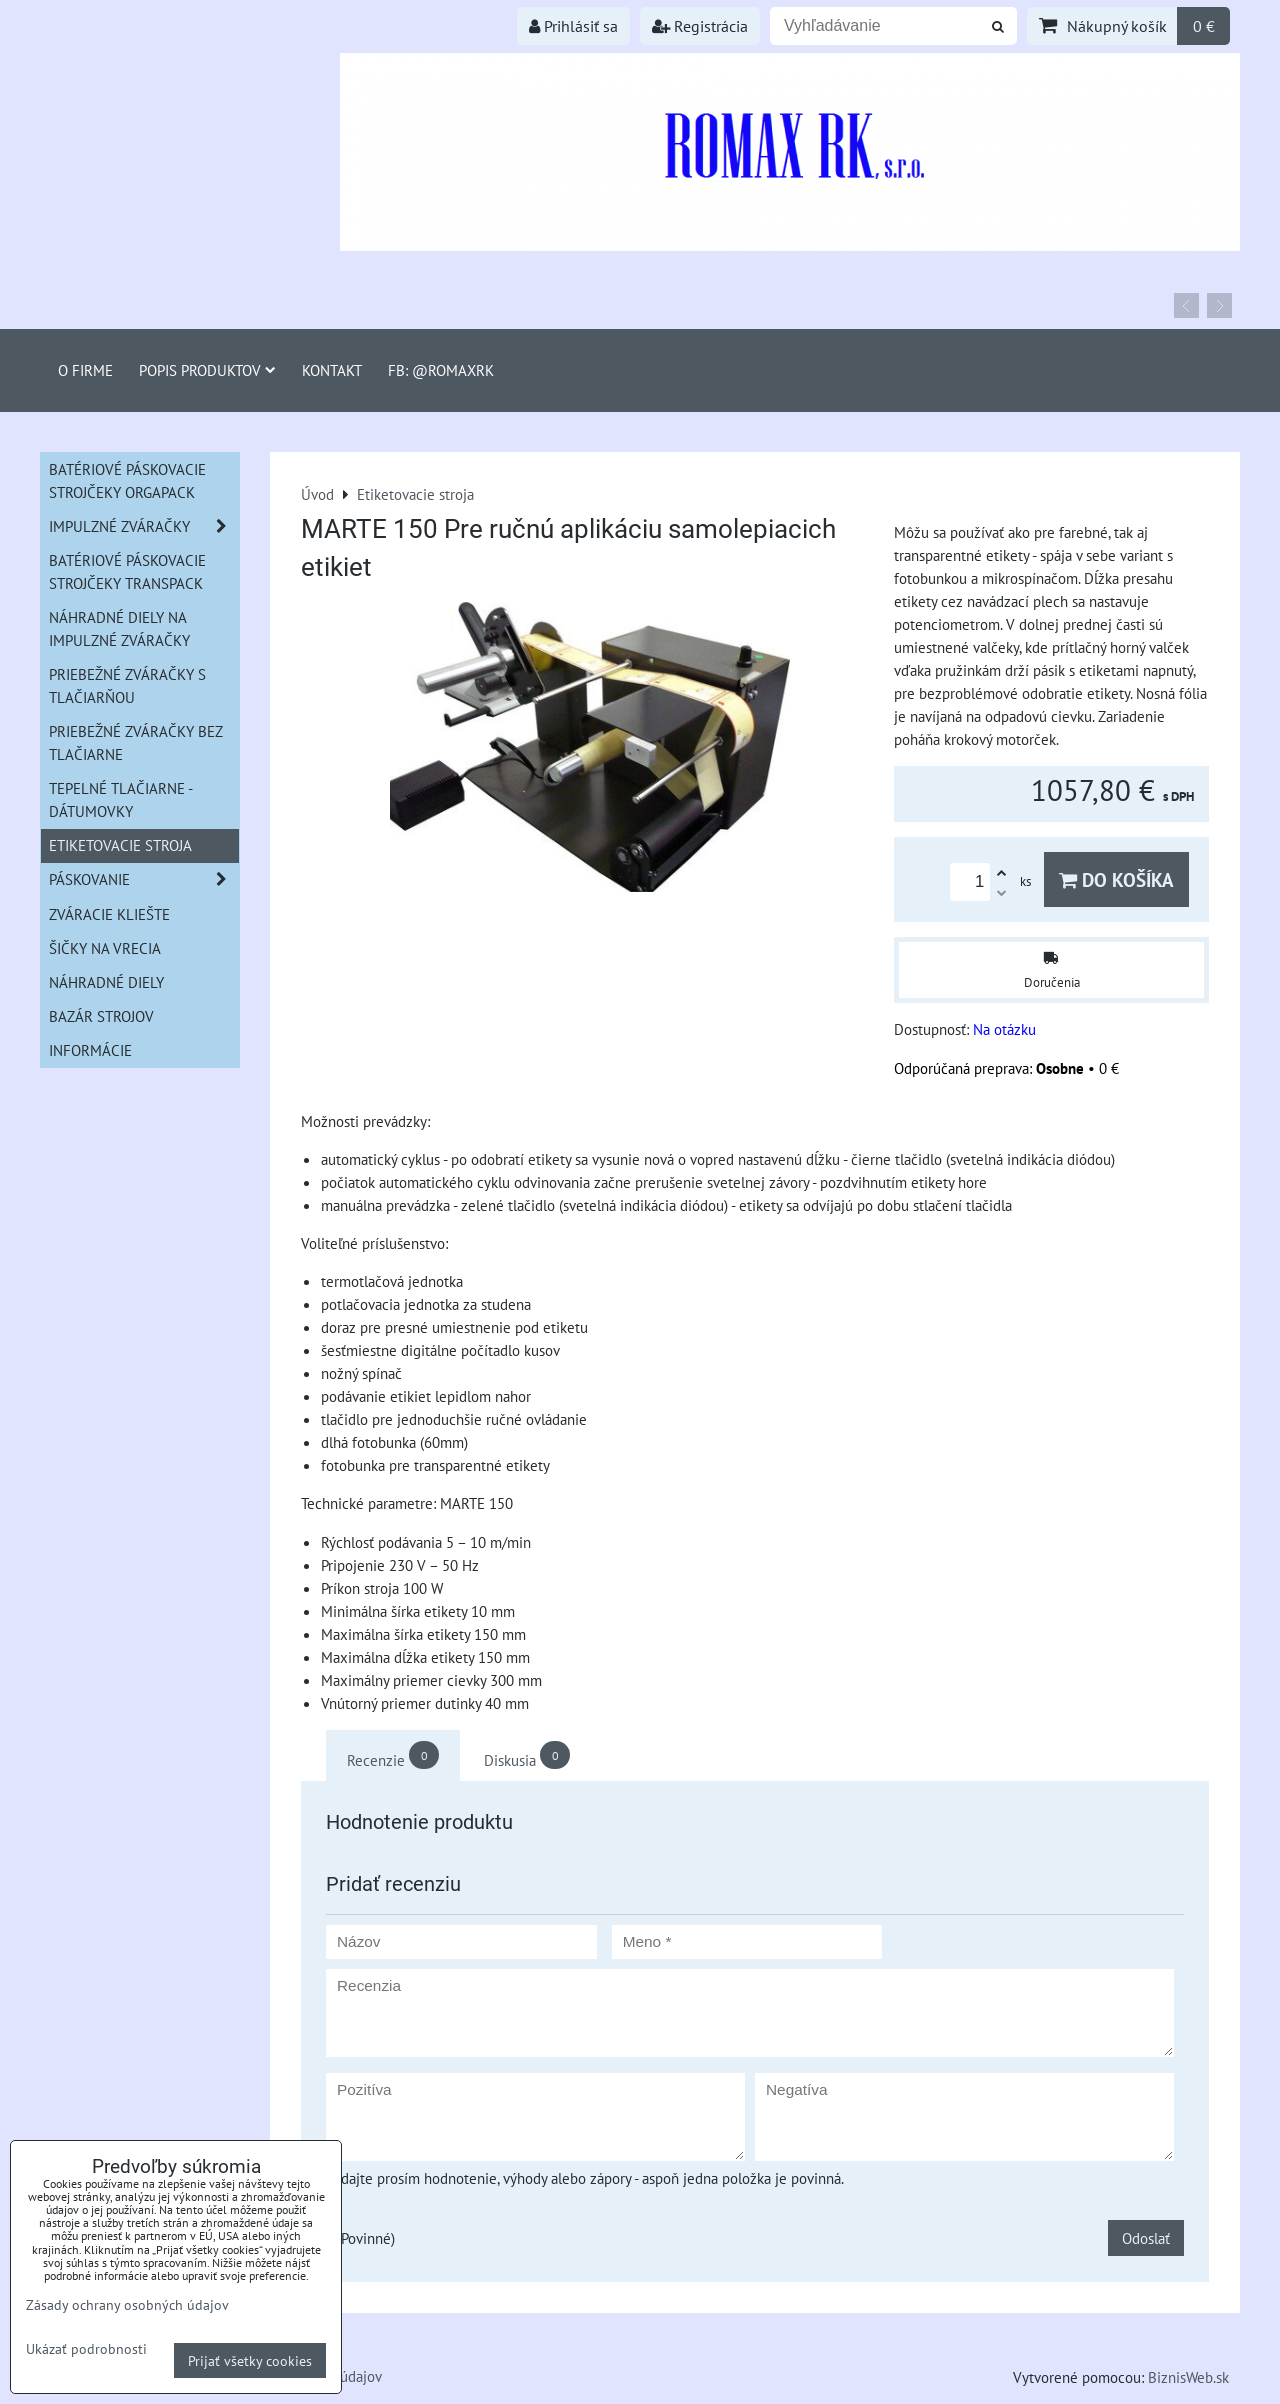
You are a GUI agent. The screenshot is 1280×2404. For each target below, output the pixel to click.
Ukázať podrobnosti (86, 2349)
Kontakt (332, 370)
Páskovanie (144, 879)
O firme (85, 370)
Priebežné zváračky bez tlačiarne (136, 742)
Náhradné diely (106, 982)
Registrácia (700, 26)
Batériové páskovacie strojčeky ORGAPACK (127, 480)
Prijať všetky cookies (250, 2360)
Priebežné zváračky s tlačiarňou (127, 685)
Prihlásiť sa (573, 26)
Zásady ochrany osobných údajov (127, 2304)
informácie (90, 1050)
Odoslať (1146, 2238)
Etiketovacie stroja (120, 845)
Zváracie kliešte (109, 914)
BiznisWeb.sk (1188, 2377)
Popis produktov (207, 370)
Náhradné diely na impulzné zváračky (119, 628)
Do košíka (1116, 879)
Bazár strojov (101, 1016)
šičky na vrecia (105, 948)
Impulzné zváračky (144, 526)
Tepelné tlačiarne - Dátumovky (121, 799)
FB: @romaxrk (441, 370)
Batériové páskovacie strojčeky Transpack (127, 571)
